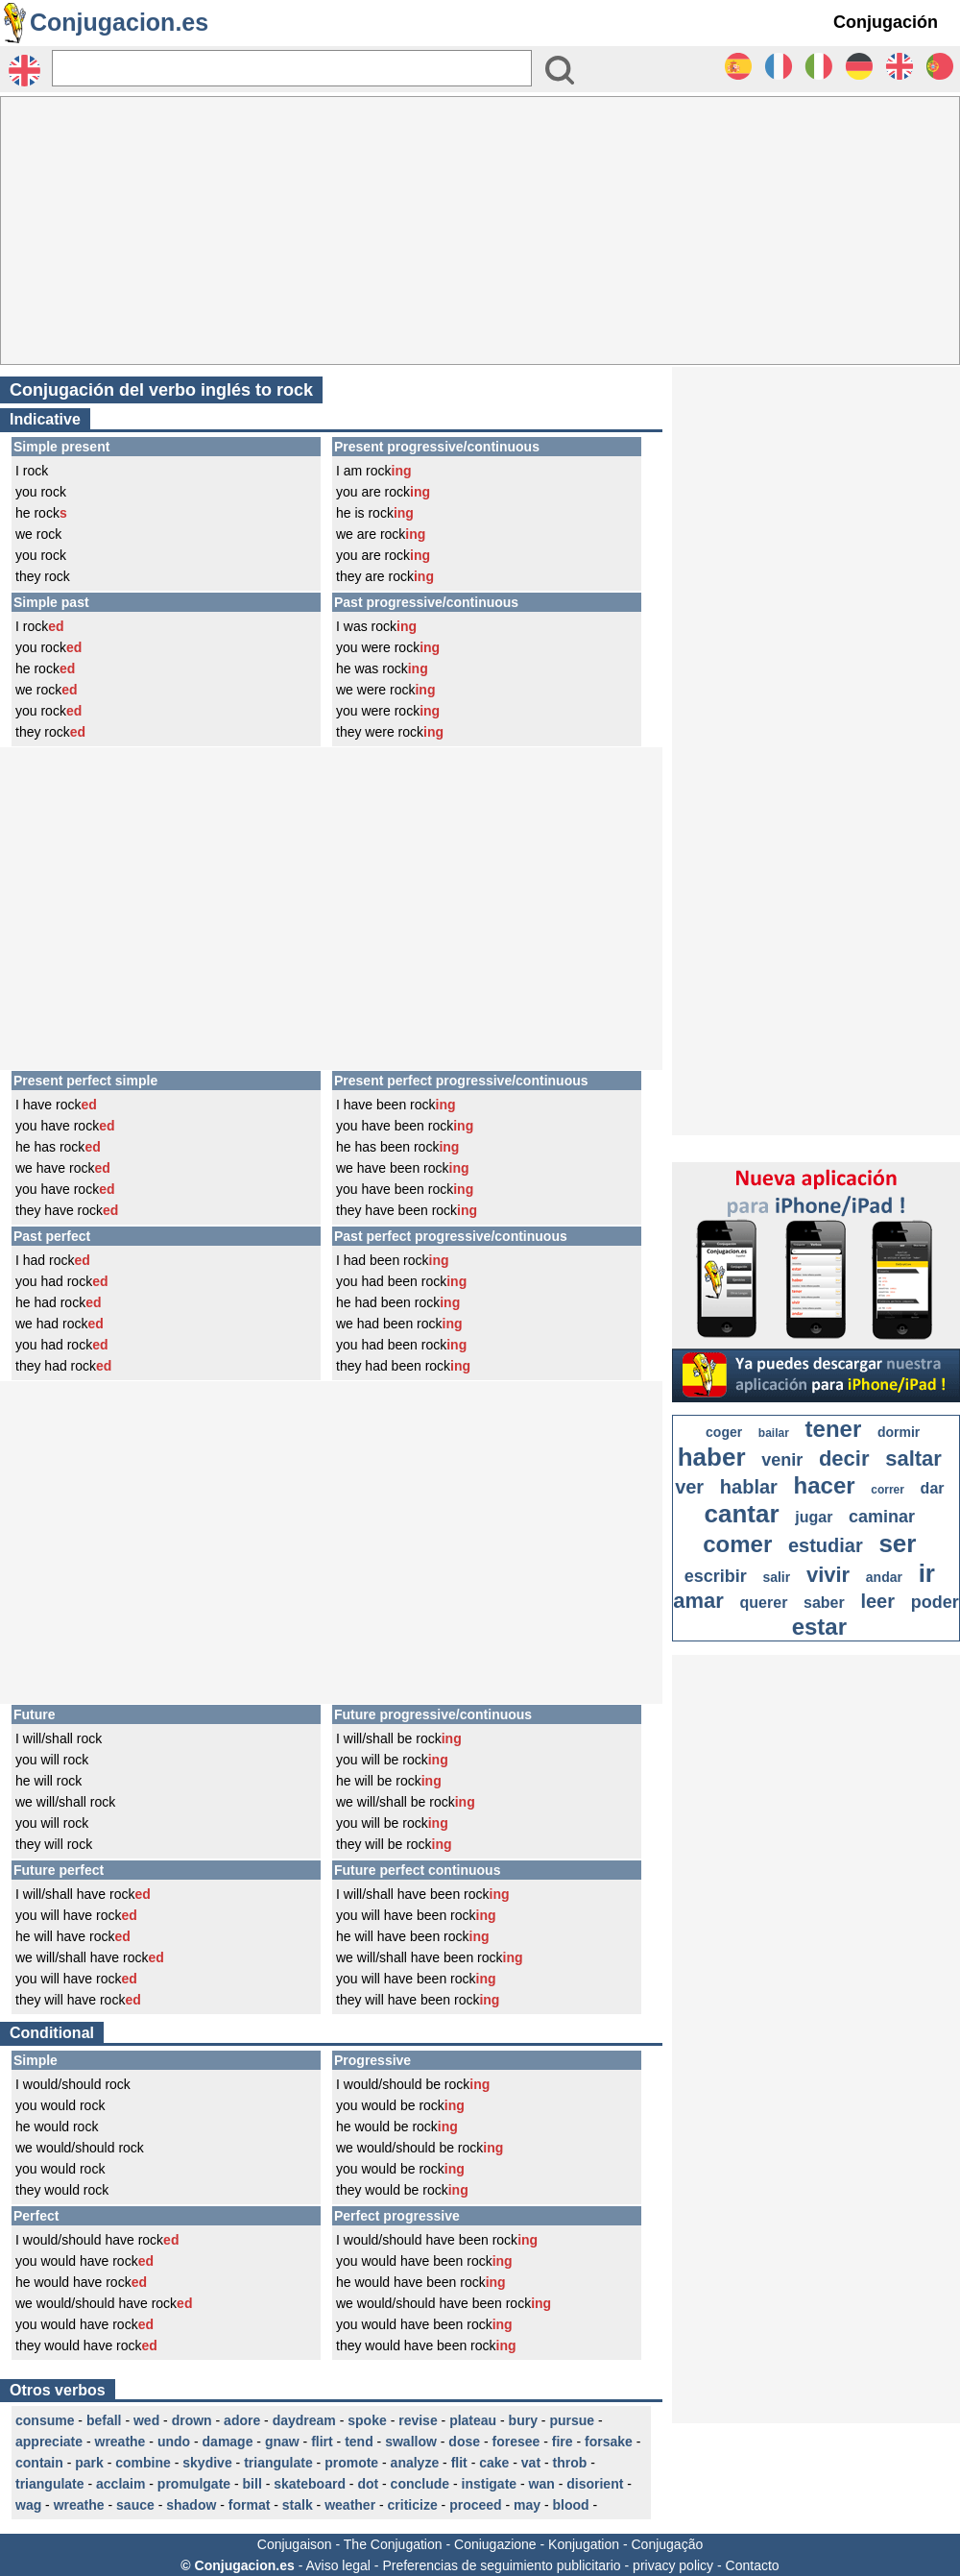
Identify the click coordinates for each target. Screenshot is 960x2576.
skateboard (310, 2483)
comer (737, 1544)
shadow (191, 2505)
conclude (420, 2483)
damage (228, 2441)
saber (824, 1602)
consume (44, 2420)
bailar (773, 1433)
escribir (715, 1576)
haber (712, 1457)
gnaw (282, 2441)
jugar (813, 1517)
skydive (206, 2462)
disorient (594, 2483)
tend (359, 2441)
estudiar (825, 1545)
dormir (898, 1432)
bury (523, 2420)
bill (252, 2483)
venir (782, 1460)
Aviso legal (337, 2565)
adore (242, 2420)
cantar (742, 1513)
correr (887, 1489)
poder (935, 1602)
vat (530, 2462)
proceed (475, 2505)
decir (844, 1458)
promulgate (193, 2483)
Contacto (753, 2565)
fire (562, 2441)
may (527, 2505)
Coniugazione (495, 2544)
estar (819, 1627)
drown (192, 2420)
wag (28, 2505)
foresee (516, 2441)
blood (571, 2505)
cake (494, 2462)
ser (897, 1543)
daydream (304, 2420)
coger (724, 1432)
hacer (824, 1485)
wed (146, 2420)
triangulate (278, 2462)
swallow (411, 2441)
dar (933, 1488)
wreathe (120, 2441)
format (249, 2505)
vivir (828, 1575)
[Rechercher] (292, 68)
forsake (609, 2441)
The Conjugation (393, 2544)
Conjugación (885, 22)
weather (349, 2505)
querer (764, 1602)
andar (884, 1577)
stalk (297, 2505)
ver (689, 1486)
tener (833, 1429)
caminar (882, 1516)
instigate (489, 2483)
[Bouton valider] (559, 70)
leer (877, 1601)
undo (173, 2441)
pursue (571, 2420)
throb (570, 2462)
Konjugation (583, 2544)
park (89, 2462)
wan (542, 2483)
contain (39, 2462)
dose (464, 2441)
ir (927, 1573)
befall (104, 2420)
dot (367, 2483)
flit (459, 2462)
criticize (413, 2505)
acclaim (120, 2483)
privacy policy (673, 2565)
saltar (913, 1458)
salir (776, 1577)
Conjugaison (294, 2544)
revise (417, 2420)
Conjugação (668, 2544)
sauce (135, 2505)
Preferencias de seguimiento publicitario (501, 2565)
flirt (322, 2441)
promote (351, 2462)
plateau (472, 2420)
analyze (415, 2462)
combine (143, 2462)
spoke (367, 2420)
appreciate (49, 2441)
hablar (749, 1486)
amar (698, 1601)
